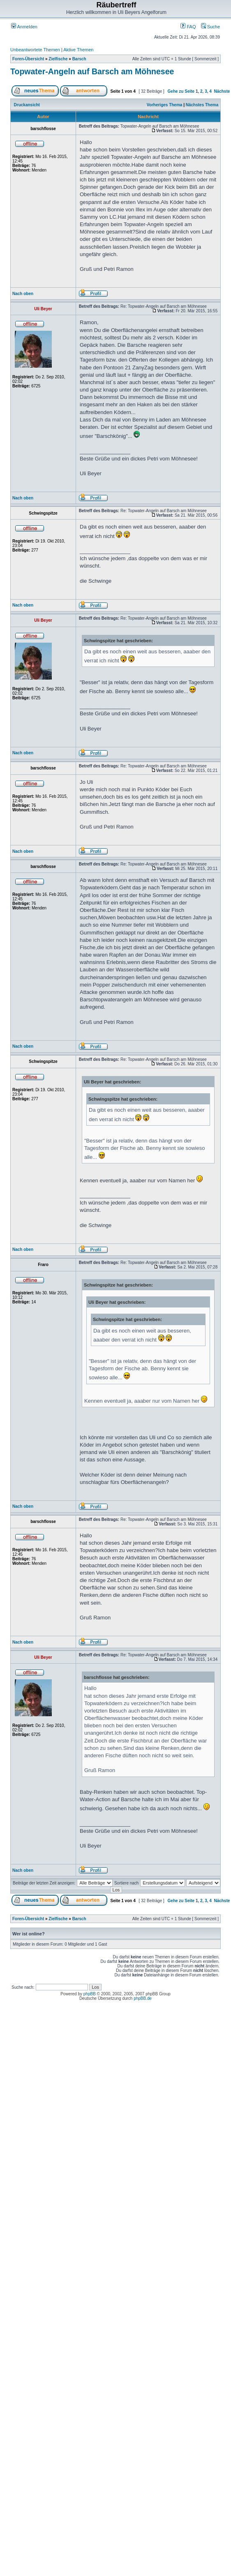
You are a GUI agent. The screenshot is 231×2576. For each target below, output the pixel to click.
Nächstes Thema (202, 105)
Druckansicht (27, 105)
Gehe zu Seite (181, 91)
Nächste (222, 91)
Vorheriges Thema (164, 105)
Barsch (79, 59)
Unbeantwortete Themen (35, 49)
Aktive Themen (78, 49)
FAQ (188, 26)
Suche (210, 26)
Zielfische (58, 59)
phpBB (89, 1994)
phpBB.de (143, 1998)
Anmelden (24, 26)
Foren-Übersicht (28, 59)
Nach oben (22, 293)
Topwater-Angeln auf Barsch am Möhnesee (92, 71)
